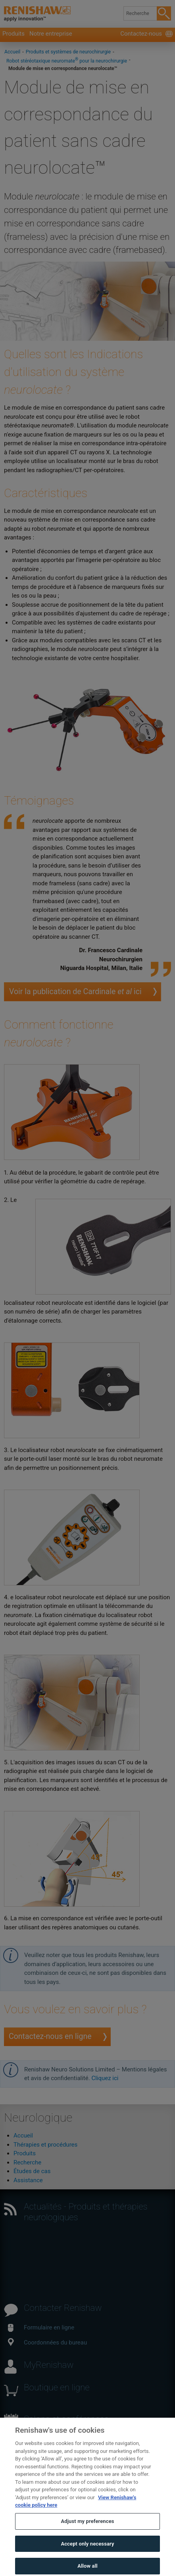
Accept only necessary (87, 2557)
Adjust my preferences (87, 2535)
